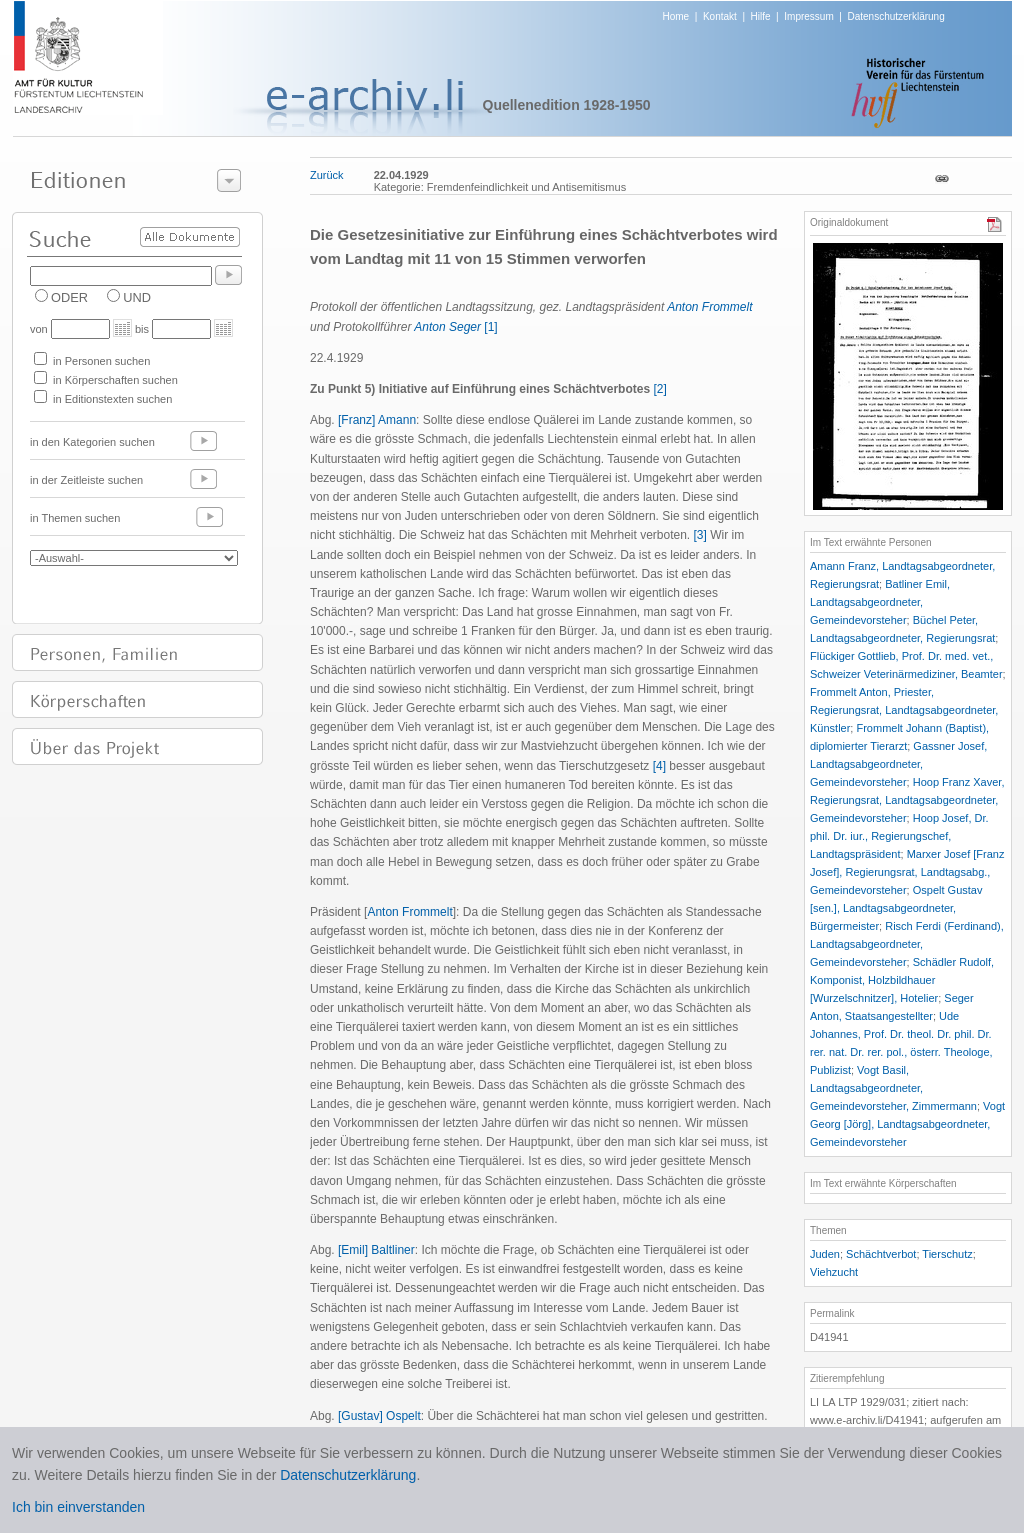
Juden (825, 1254)
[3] (700, 535)
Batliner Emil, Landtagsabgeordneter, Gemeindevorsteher (880, 602)
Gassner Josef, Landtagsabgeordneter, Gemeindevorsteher (898, 764)
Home (676, 16)
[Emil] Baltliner (376, 1250)
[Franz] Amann (377, 420)
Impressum (808, 16)
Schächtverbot (881, 1254)
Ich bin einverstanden (78, 1507)
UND (137, 297)
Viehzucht (834, 1272)
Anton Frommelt (709, 307)
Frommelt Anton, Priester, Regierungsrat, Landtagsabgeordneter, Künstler (904, 710)
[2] (659, 389)
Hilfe (761, 16)
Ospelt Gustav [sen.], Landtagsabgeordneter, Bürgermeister (896, 908)
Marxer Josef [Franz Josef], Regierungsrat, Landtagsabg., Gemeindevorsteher (907, 872)
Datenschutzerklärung (895, 16)
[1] (490, 327)
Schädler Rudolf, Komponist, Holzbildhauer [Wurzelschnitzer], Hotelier (902, 980)
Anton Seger (447, 327)
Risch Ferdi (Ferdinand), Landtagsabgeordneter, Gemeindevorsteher (907, 944)
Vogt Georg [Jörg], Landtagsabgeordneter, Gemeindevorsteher (907, 1124)
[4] (659, 766)
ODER (69, 297)
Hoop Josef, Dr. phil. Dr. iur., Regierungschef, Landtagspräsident (899, 836)
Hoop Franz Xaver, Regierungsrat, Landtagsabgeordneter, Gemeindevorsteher (907, 800)
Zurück (327, 175)
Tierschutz (947, 1254)
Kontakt (720, 16)
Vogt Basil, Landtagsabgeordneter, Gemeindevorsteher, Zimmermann (893, 1088)
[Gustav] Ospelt (379, 1416)
